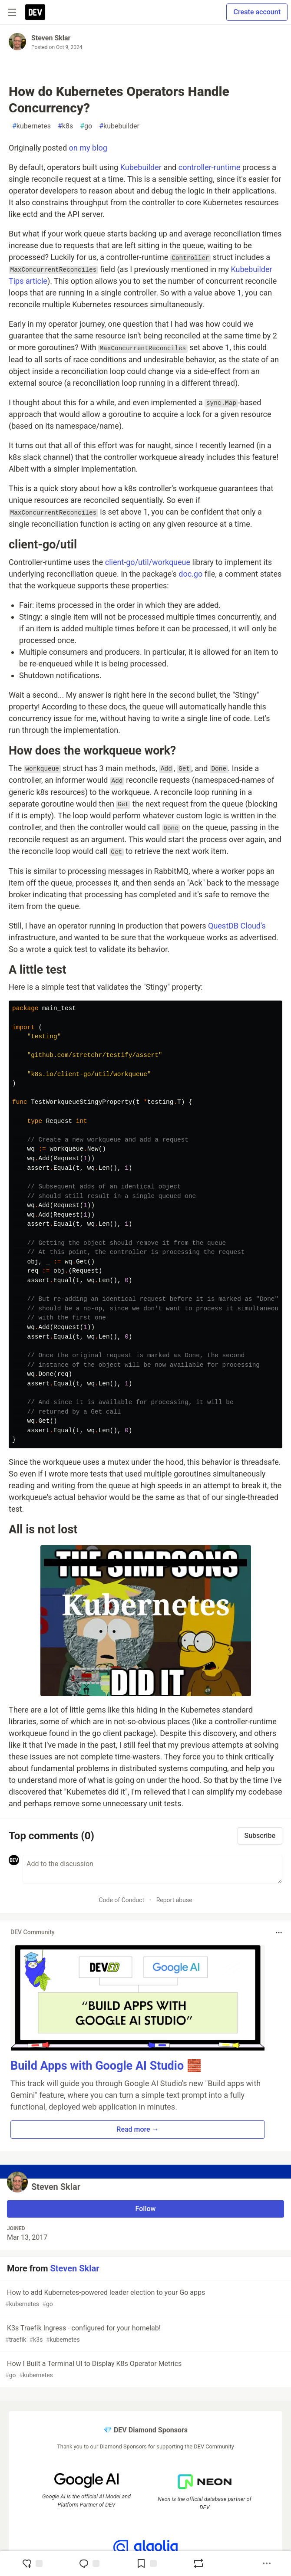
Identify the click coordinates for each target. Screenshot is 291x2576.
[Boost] (198, 2563)
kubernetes (31, 126)
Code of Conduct (121, 1900)
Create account (257, 12)
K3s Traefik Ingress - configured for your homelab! (144, 2334)
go (86, 126)
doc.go (190, 573)
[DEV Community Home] (35, 12)
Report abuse (174, 1900)
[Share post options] (266, 2563)
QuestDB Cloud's (237, 925)
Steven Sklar (50, 38)
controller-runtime (210, 167)
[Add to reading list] (146, 2563)
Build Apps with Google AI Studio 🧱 (106, 2066)
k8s (65, 126)
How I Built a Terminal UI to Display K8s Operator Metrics (144, 2369)
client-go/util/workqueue (147, 562)
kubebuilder (119, 126)
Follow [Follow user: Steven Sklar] (146, 2209)
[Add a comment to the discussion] (152, 1869)
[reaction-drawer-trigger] (32, 2563)
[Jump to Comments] (89, 2563)
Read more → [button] (137, 2129)
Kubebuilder (141, 167)
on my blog (88, 147)
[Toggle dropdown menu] (279, 1932)
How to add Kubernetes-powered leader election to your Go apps (144, 2298)
